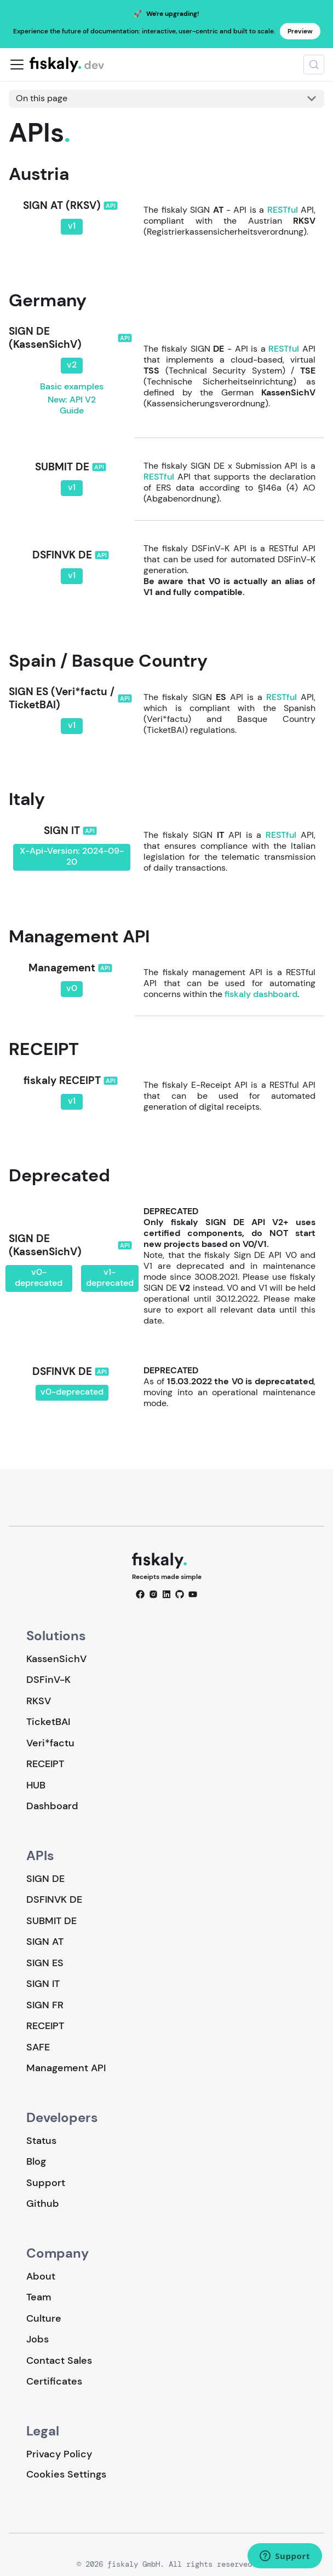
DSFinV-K (48, 1679)
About (40, 2276)
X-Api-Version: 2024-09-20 (72, 856)
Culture (43, 2318)
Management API (66, 2067)
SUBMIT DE (51, 1920)
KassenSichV (56, 1658)
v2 (72, 364)
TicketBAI (48, 1721)
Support (45, 2182)
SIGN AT (45, 1941)
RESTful (282, 209)
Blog (36, 2161)
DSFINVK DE (54, 1899)
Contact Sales (59, 2360)
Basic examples (72, 386)
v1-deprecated (110, 1277)
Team (38, 2297)
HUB (35, 1785)
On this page (41, 98)
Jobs (37, 2339)
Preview (300, 31)
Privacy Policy (59, 2454)
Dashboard (52, 1805)
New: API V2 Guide (72, 405)
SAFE (38, 2047)
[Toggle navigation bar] (17, 64)
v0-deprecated (38, 1277)
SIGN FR (45, 2005)
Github (42, 2203)
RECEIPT (45, 1763)
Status (41, 2140)
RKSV (38, 1700)
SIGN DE (45, 1878)
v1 (72, 225)
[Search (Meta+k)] (313, 64)
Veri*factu (50, 1743)
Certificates (54, 2381)
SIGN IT (43, 1983)
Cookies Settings (66, 2474)
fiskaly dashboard (261, 994)
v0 (71, 988)
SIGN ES (45, 1962)
